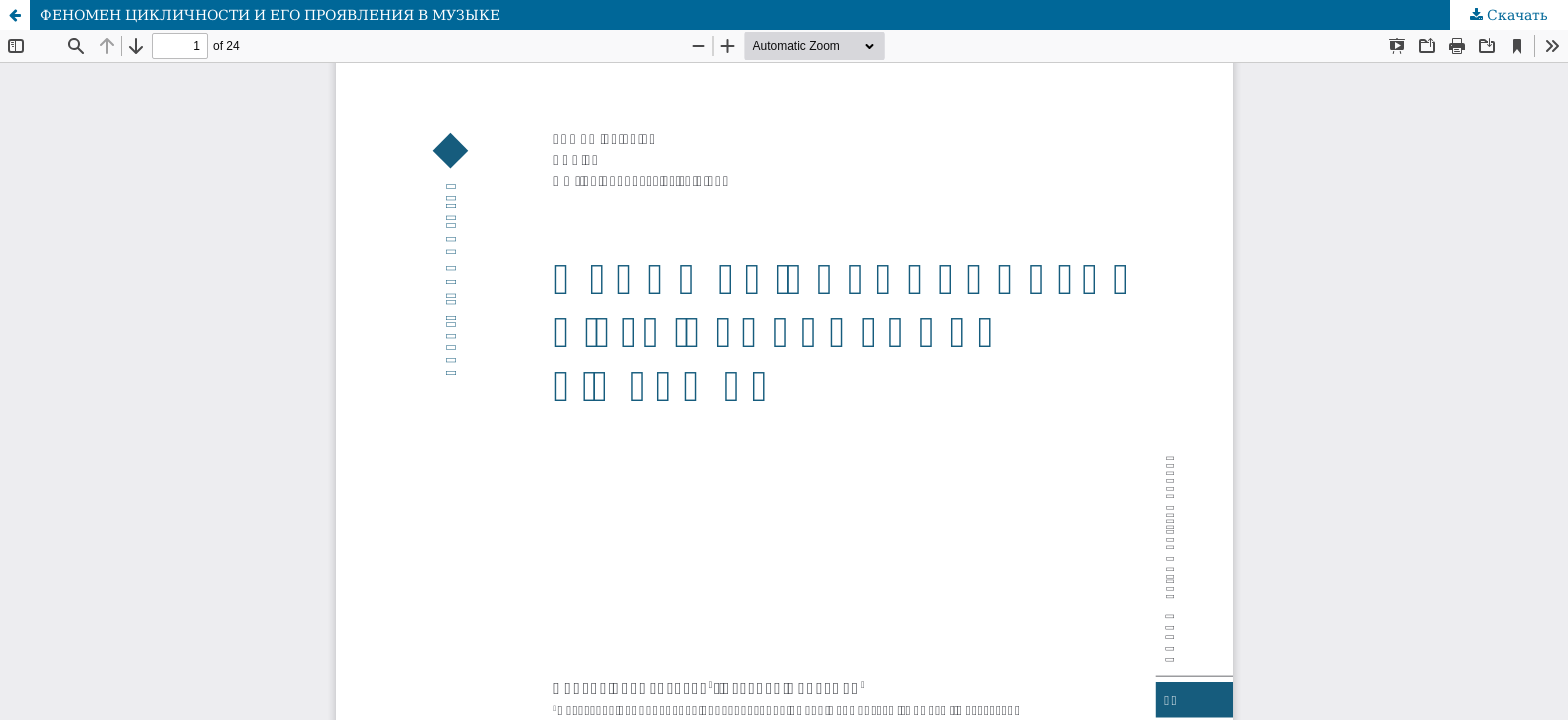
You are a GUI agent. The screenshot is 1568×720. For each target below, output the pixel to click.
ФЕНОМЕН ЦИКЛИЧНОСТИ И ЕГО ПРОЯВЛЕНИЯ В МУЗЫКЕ (270, 15)
